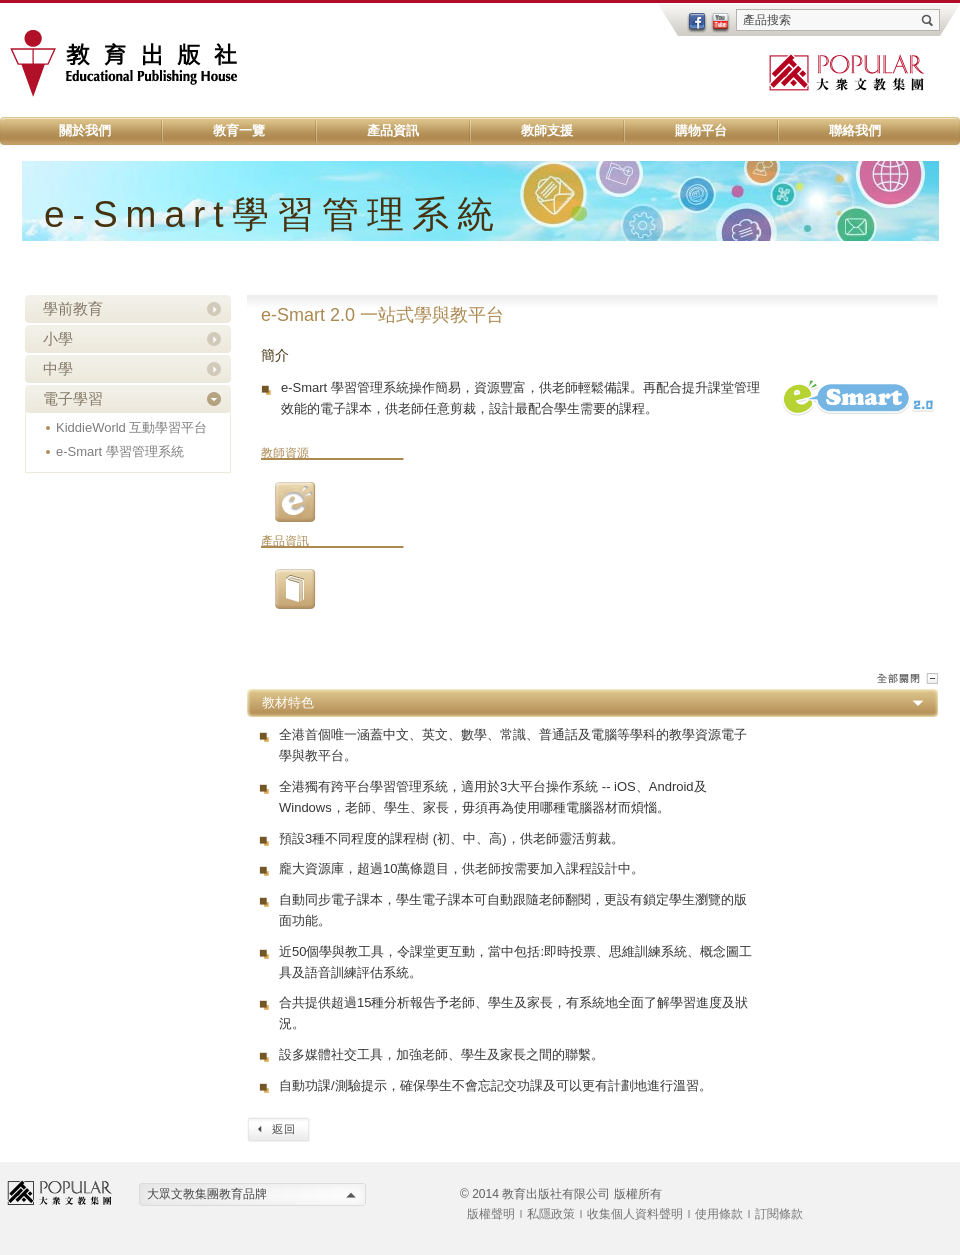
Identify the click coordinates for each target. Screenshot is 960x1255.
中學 (58, 368)
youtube (721, 23)
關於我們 (85, 130)
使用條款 (719, 1214)
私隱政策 (551, 1214)
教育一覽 (239, 130)
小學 (58, 338)
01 (295, 589)
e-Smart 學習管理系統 (120, 451)
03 (295, 502)
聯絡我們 (855, 130)
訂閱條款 (779, 1214)
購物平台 (701, 130)
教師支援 (547, 130)
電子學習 (73, 398)
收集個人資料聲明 (635, 1214)
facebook (697, 23)
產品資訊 (393, 130)
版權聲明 (491, 1214)
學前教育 (73, 308)
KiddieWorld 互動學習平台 (131, 427)
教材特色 (288, 702)
